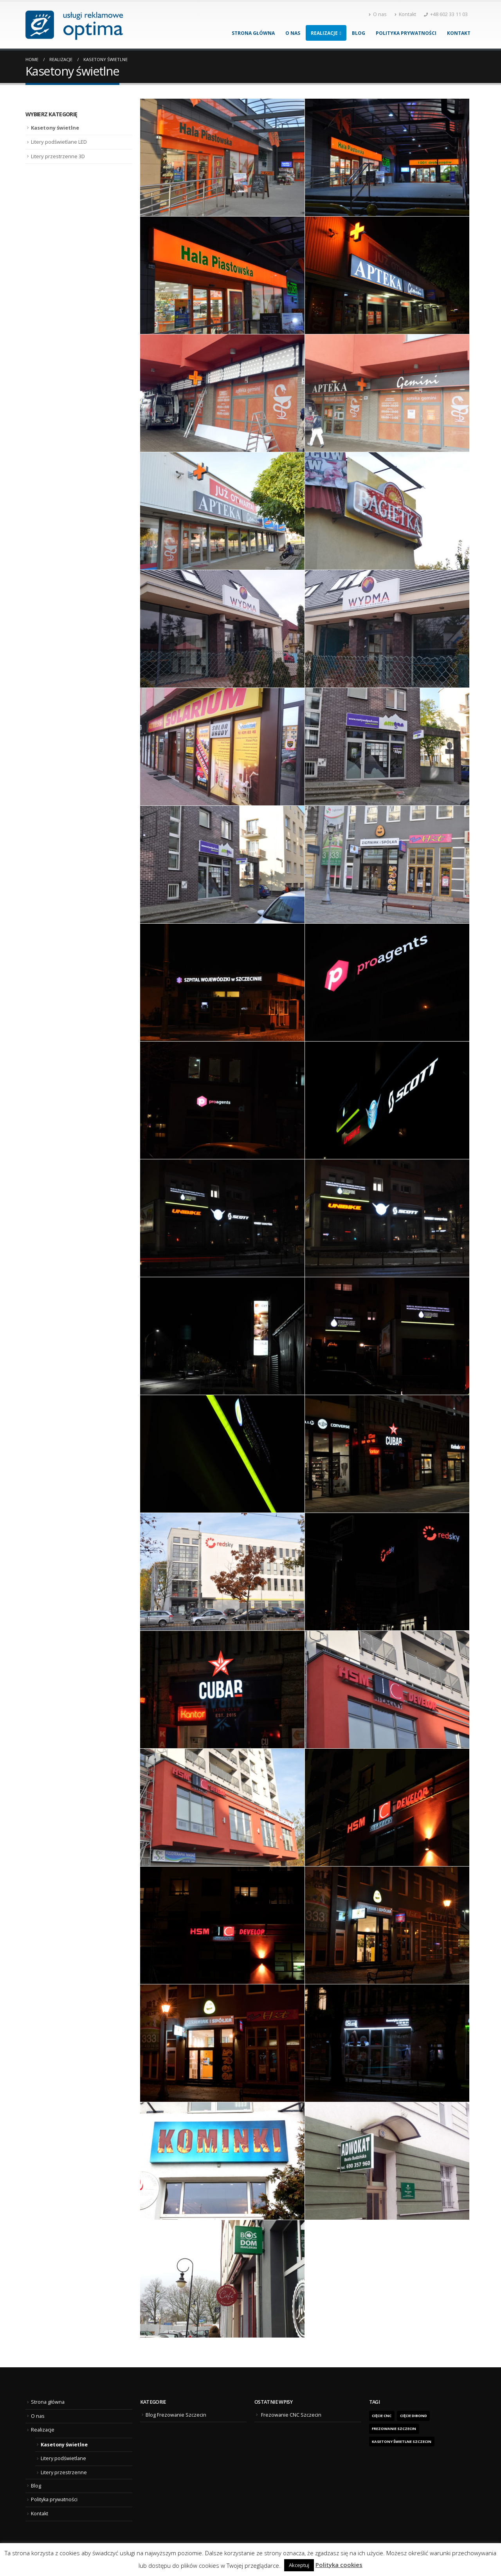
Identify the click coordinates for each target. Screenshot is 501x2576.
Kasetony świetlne (55, 127)
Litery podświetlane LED (59, 141)
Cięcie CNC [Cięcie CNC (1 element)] (381, 2415)
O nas (378, 14)
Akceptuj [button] (299, 2565)
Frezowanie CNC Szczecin (291, 2415)
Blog (358, 33)
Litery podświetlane (63, 2458)
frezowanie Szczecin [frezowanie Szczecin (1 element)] (394, 2428)
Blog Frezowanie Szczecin (176, 2415)
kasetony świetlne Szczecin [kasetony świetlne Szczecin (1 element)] (401, 2441)
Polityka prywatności (406, 33)
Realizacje (324, 33)
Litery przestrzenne (64, 2472)
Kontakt (405, 14)
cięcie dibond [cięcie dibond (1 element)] (413, 2415)
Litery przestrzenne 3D (58, 156)
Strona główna (253, 33)
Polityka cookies (338, 2565)
